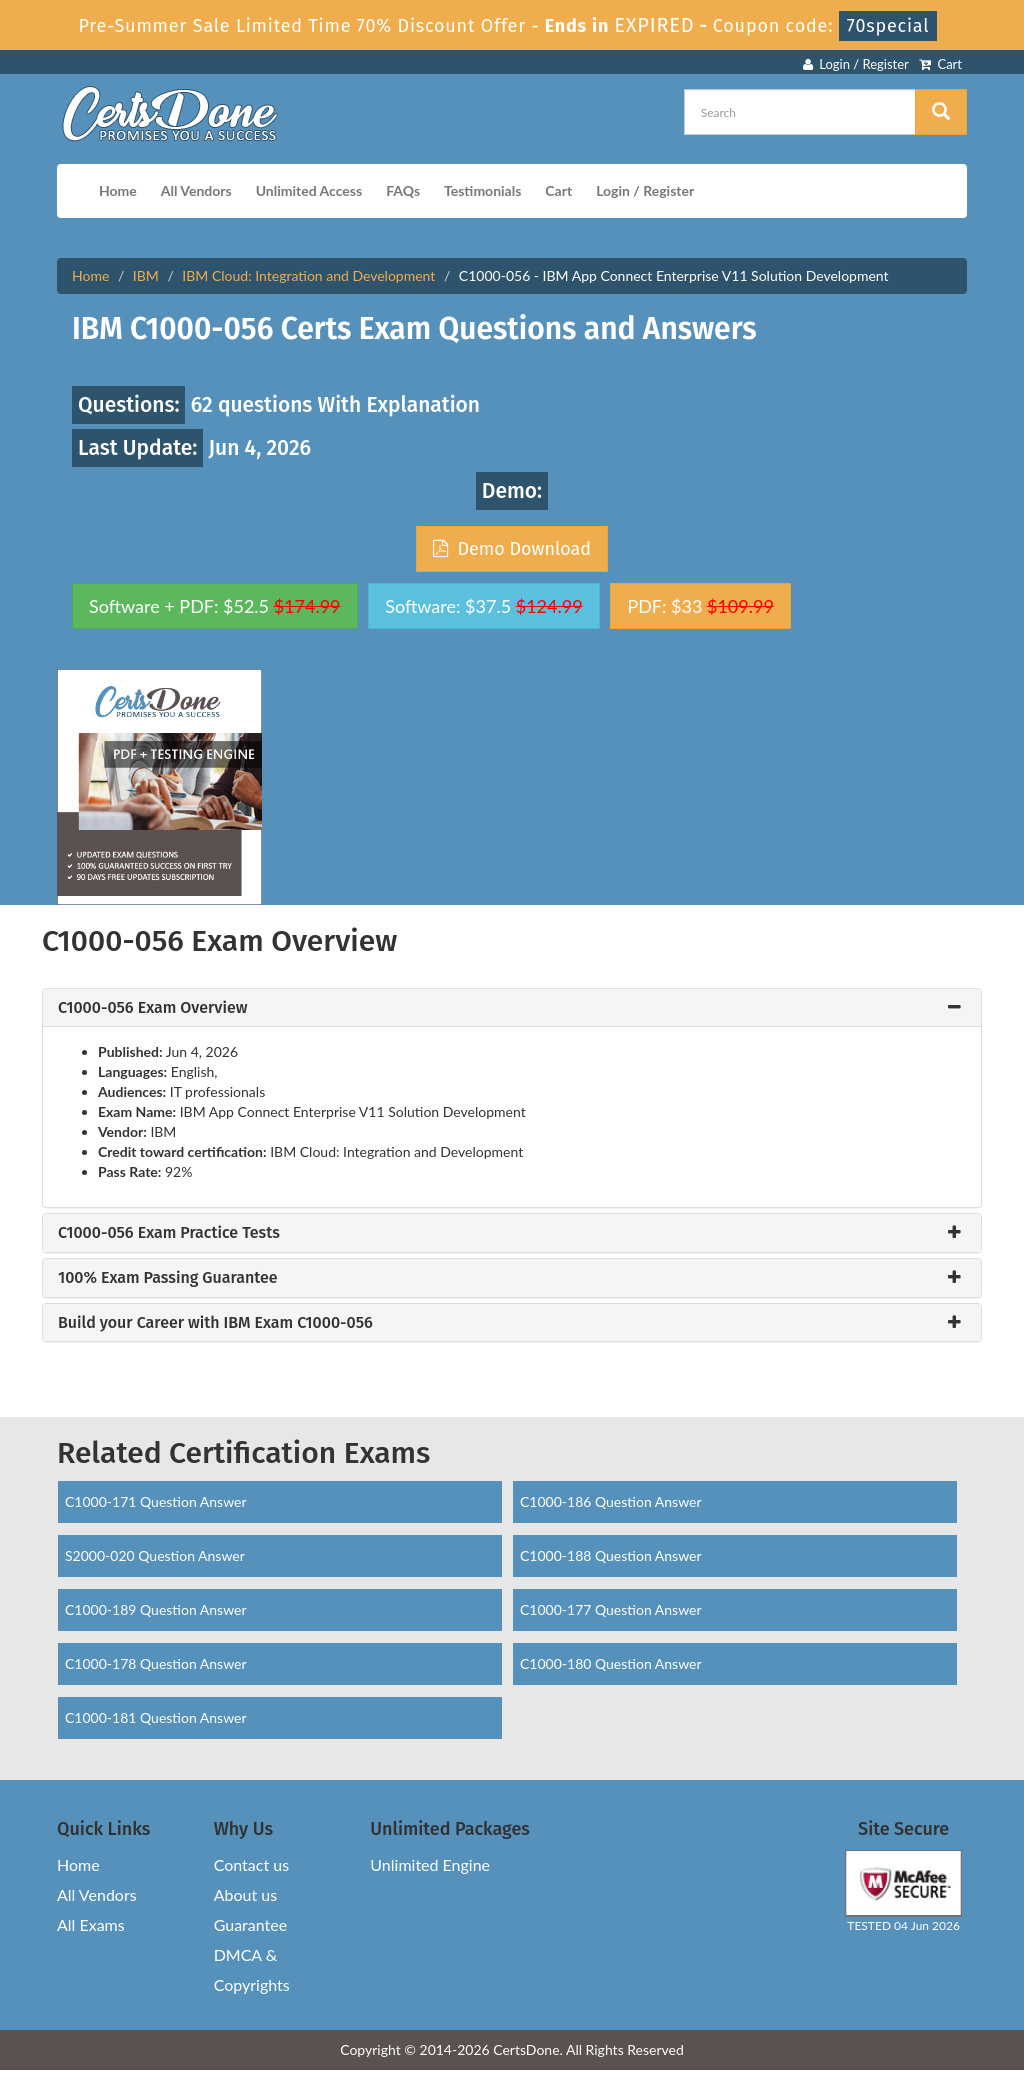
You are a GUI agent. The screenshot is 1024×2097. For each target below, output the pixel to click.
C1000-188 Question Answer (611, 1555)
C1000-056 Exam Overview (152, 1008)
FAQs (403, 190)
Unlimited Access (309, 190)
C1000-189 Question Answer (156, 1609)
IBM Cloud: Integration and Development (308, 275)
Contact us (251, 1864)
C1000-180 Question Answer (611, 1663)
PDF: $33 (700, 606)
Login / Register (856, 64)
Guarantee (250, 1924)
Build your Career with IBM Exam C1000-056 (215, 1323)
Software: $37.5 (483, 606)
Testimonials (482, 190)
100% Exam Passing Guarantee (168, 1278)
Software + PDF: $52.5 (215, 606)
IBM (146, 275)
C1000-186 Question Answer (611, 1501)
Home (118, 190)
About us (245, 1894)
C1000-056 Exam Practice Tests (169, 1233)
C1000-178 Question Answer (156, 1663)
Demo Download (512, 549)
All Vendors (196, 190)
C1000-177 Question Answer (611, 1609)
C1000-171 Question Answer (156, 1501)
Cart (940, 64)
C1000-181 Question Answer (156, 1717)
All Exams (91, 1924)
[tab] (512, 1008)
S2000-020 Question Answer (155, 1555)
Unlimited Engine (430, 1864)
